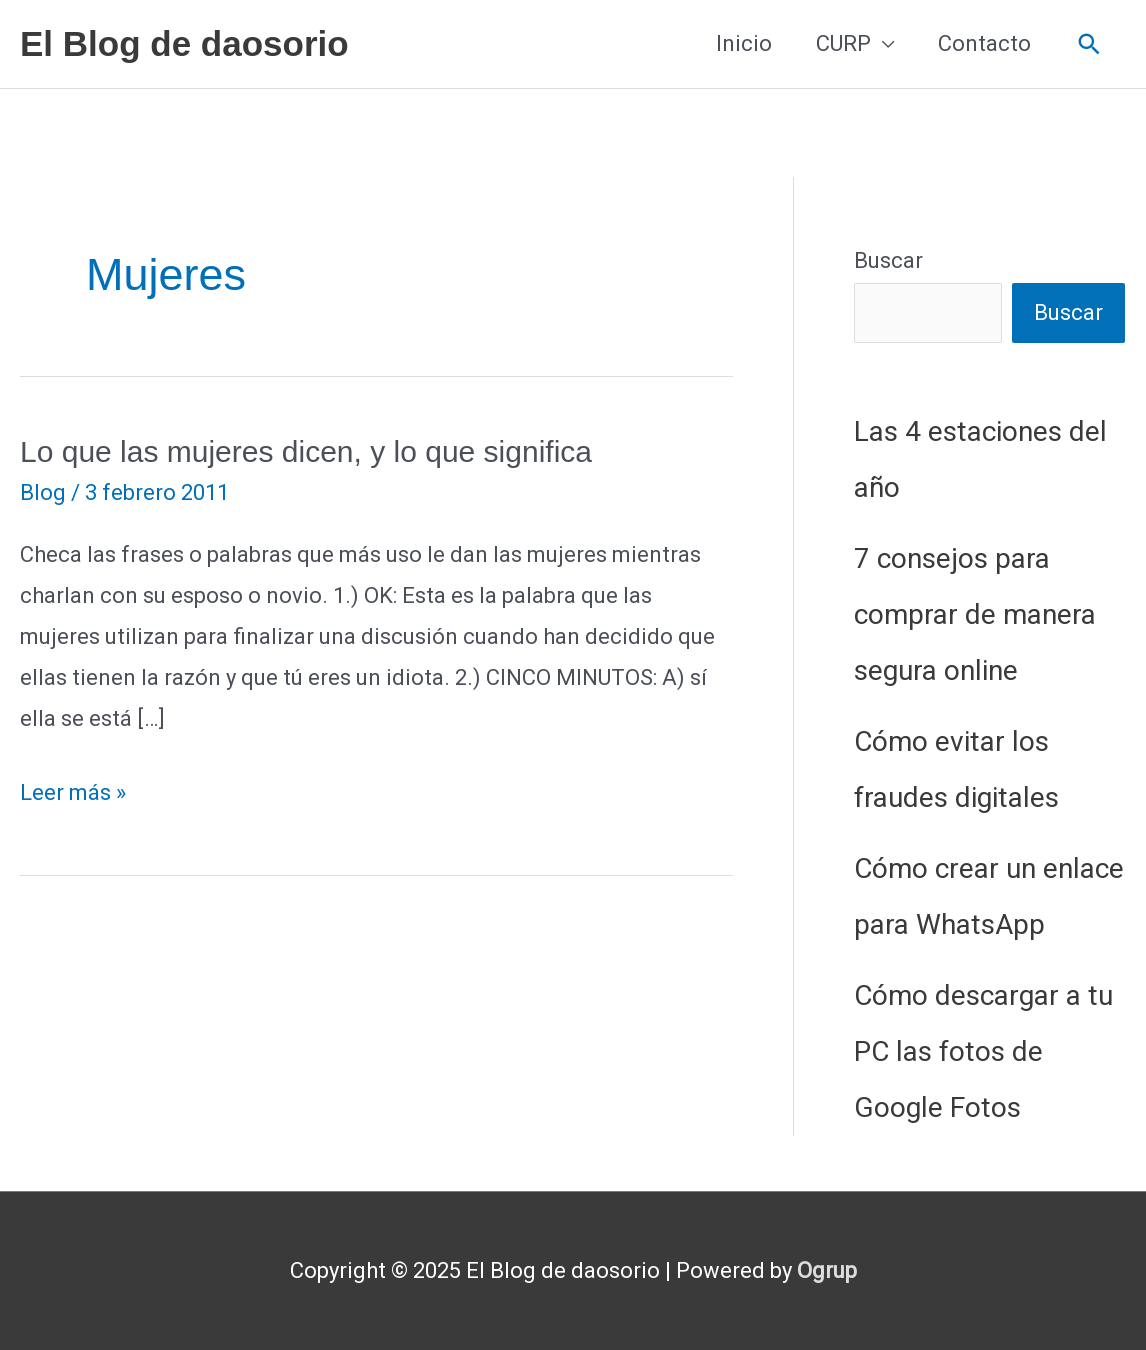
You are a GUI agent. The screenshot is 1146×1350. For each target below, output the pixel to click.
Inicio (744, 43)
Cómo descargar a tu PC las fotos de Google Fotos (983, 1051)
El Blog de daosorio (184, 43)
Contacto (984, 43)
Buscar (888, 260)
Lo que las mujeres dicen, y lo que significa (306, 451)
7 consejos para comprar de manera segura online (975, 614)
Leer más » (73, 793)
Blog (43, 492)
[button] (1089, 44)
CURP (843, 43)
